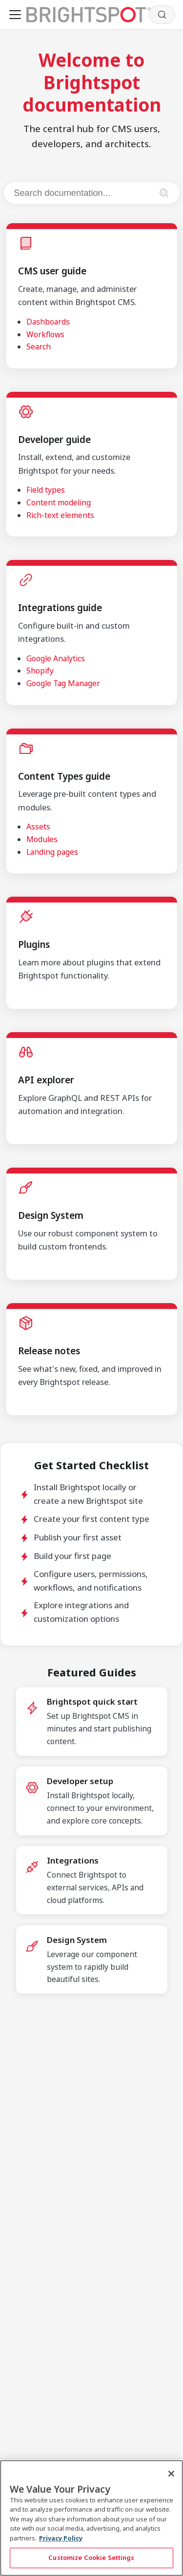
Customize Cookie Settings (91, 2557)
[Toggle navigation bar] (15, 14)
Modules (42, 839)
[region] (91, 2518)
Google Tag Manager (63, 683)
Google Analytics (55, 658)
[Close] (171, 2473)
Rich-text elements (60, 515)
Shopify (40, 670)
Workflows (45, 334)
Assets (38, 826)
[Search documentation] (82, 193)
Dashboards (48, 321)
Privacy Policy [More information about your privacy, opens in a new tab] (60, 2538)
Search (38, 346)
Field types (45, 489)
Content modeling (58, 502)
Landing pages (52, 851)
